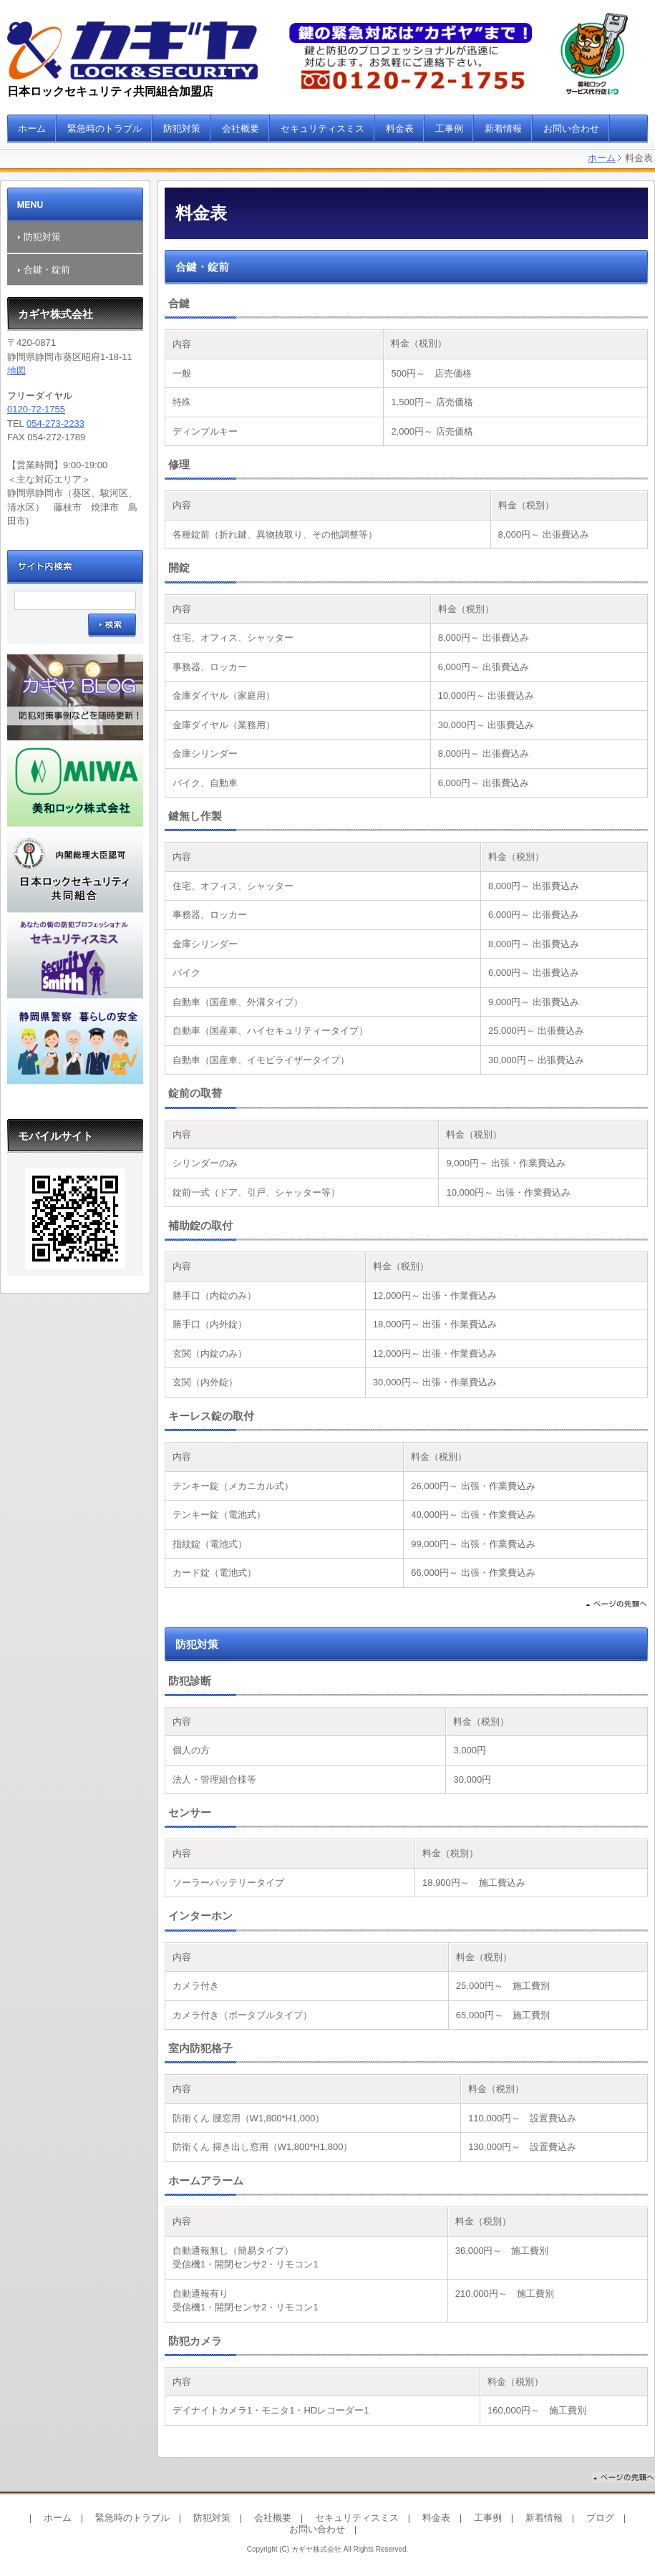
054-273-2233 (55, 423)
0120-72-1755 (36, 409)
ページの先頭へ (616, 1606)
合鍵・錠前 (47, 269)
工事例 (449, 128)
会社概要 (240, 128)
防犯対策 (181, 128)
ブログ (600, 2517)
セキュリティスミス (322, 128)
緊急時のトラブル (104, 128)
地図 (16, 370)
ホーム (32, 128)
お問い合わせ (571, 128)
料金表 (400, 128)
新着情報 (503, 128)
